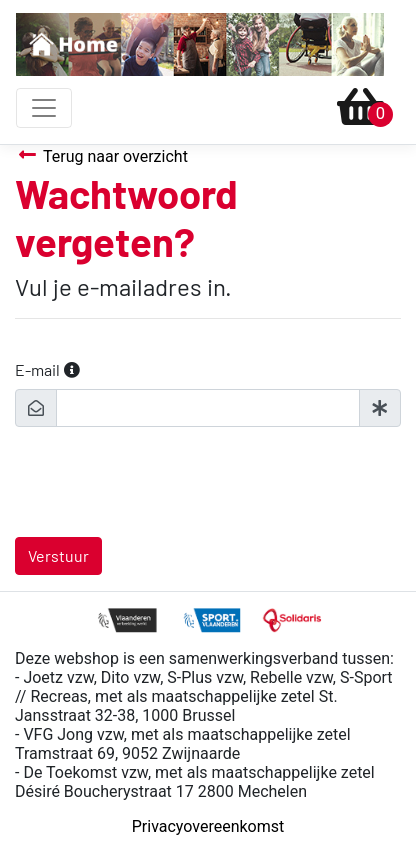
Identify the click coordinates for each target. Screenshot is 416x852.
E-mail (37, 369)
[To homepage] (200, 44)
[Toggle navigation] (44, 108)
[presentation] (167, 482)
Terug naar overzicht (101, 155)
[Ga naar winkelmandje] (360, 108)
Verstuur (58, 555)
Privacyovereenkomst (208, 826)
